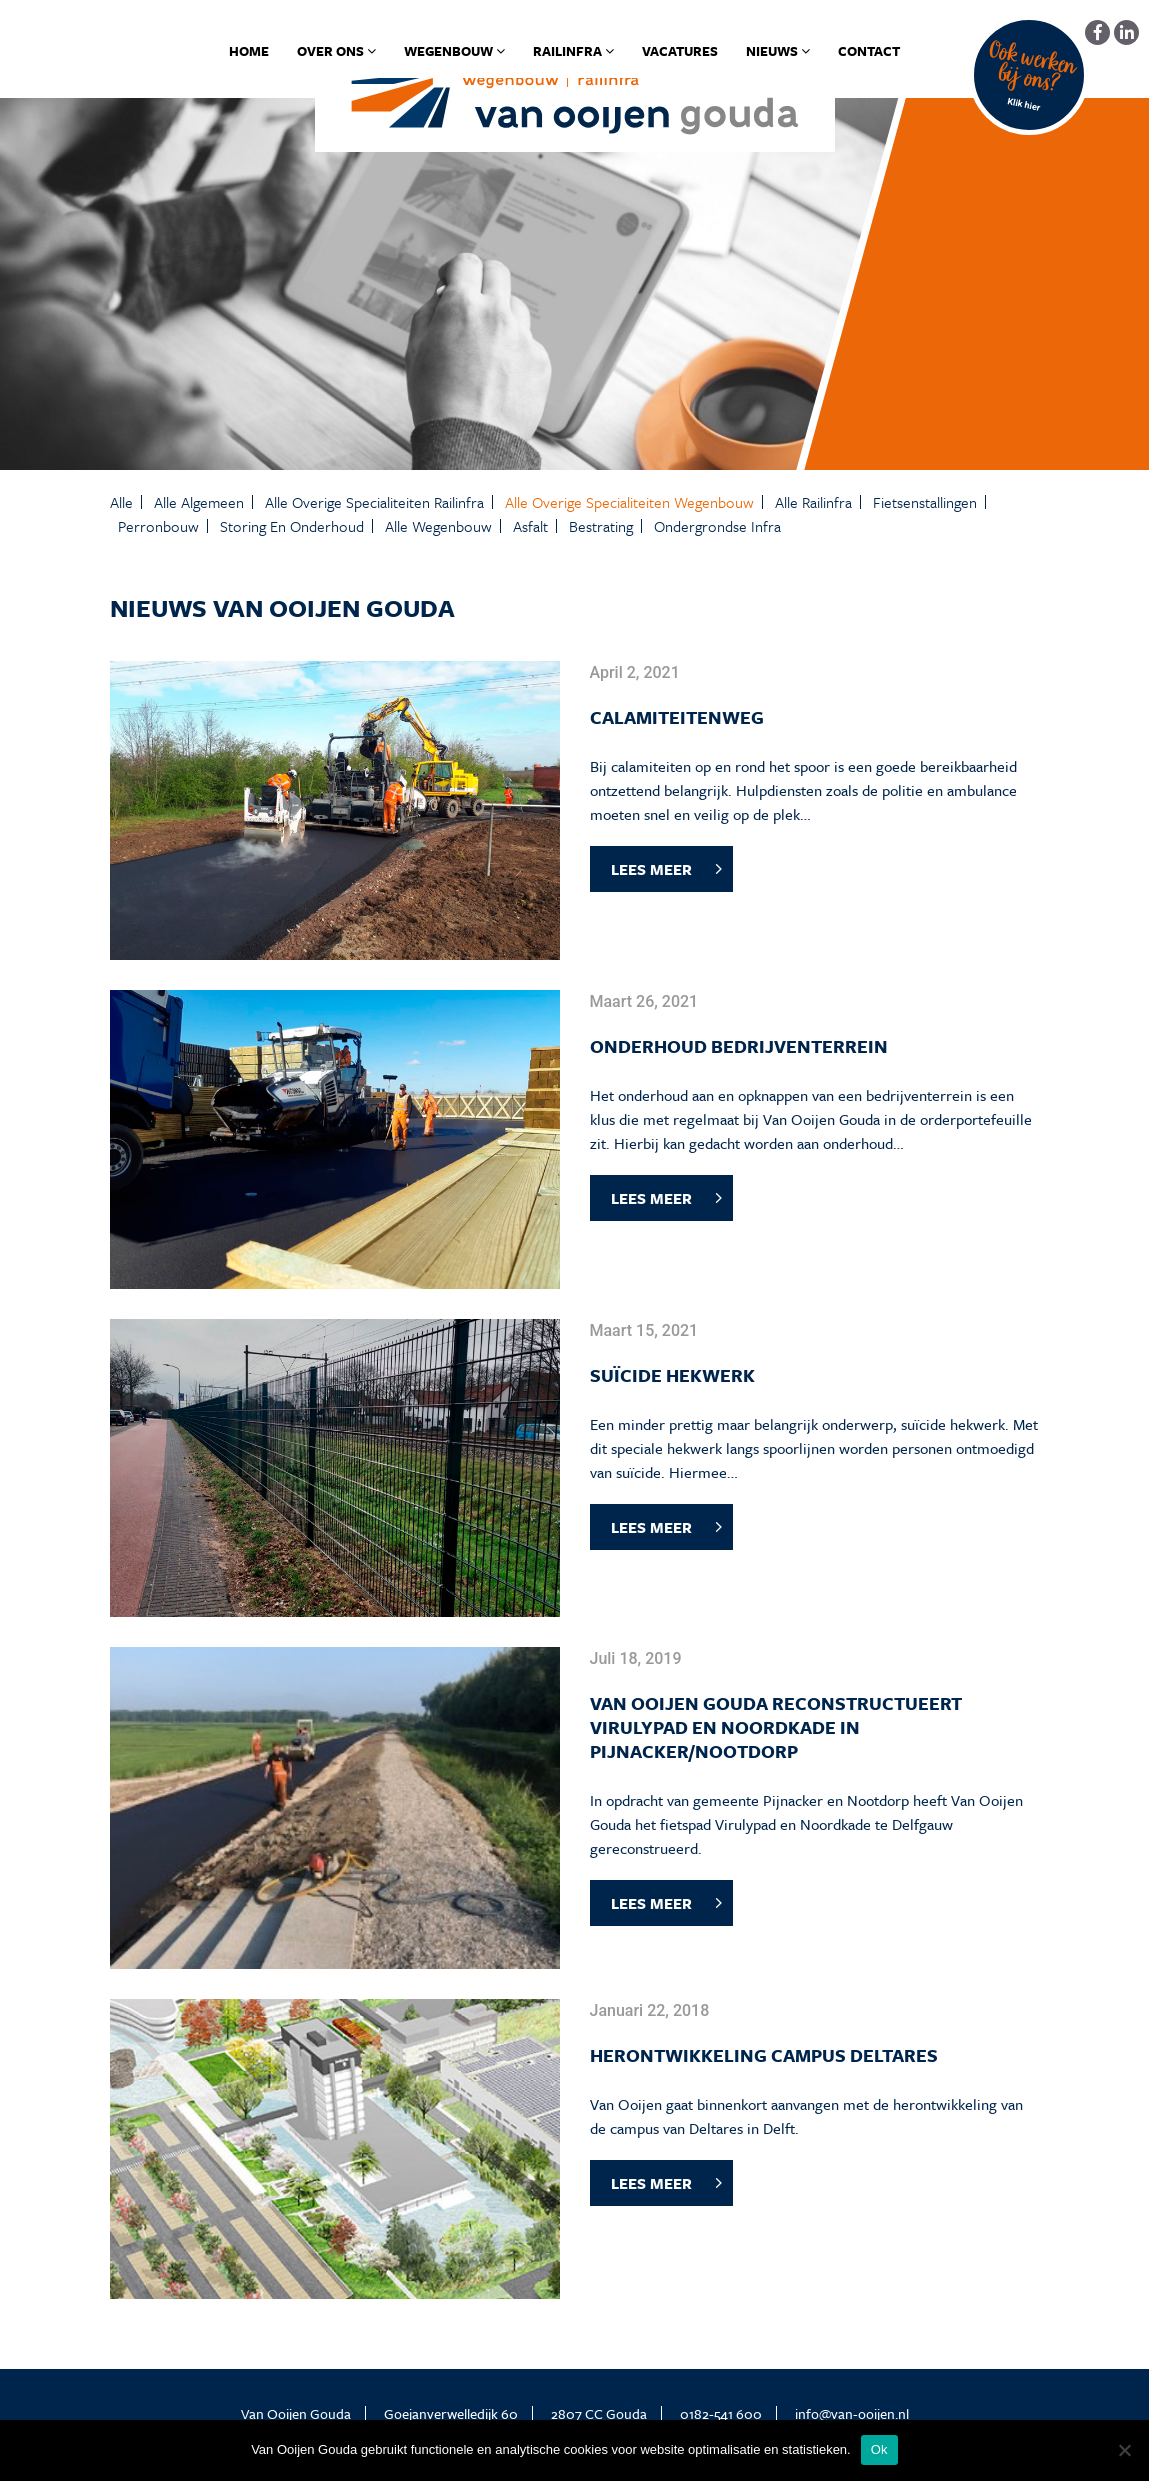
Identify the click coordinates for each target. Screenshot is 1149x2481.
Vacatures (680, 51)
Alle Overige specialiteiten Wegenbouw (629, 502)
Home (249, 51)
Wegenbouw (454, 51)
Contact (869, 51)
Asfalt (530, 526)
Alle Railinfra (813, 502)
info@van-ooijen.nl (852, 2413)
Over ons (336, 51)
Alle (121, 502)
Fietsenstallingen (925, 502)
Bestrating (601, 526)
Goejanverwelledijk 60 (451, 2413)
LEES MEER (651, 869)
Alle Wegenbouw (438, 526)
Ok (879, 2449)
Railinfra (573, 51)
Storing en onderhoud (292, 526)
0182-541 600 (721, 2413)
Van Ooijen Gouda (296, 2413)
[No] (1124, 2450)
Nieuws (778, 51)
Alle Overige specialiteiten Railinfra (374, 502)
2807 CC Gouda (599, 2413)
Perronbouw (158, 526)
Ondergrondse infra (717, 526)
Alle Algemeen (199, 502)
